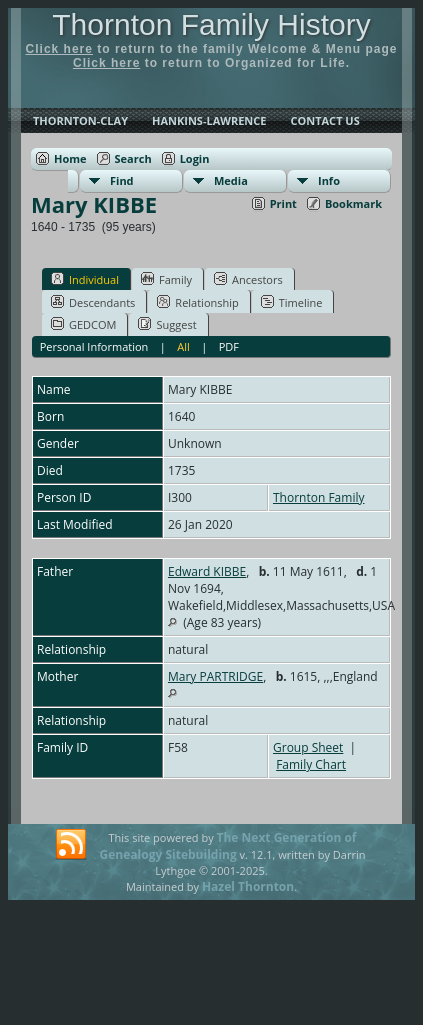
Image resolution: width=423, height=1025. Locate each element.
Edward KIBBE (207, 571)
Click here (59, 49)
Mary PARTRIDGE (215, 676)
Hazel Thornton (248, 886)
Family (166, 279)
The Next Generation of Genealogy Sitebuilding (228, 846)
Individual (85, 279)
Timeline (292, 302)
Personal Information (94, 346)
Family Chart (311, 764)
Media (231, 180)
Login (195, 158)
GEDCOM (83, 324)
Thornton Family (318, 497)
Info (329, 180)
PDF (229, 346)
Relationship (197, 302)
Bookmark (353, 203)
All (183, 346)
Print (283, 203)
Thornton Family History (211, 24)
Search (133, 158)
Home (70, 158)
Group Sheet (308, 747)
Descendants (93, 302)
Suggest (167, 324)
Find (122, 180)
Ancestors (248, 279)
